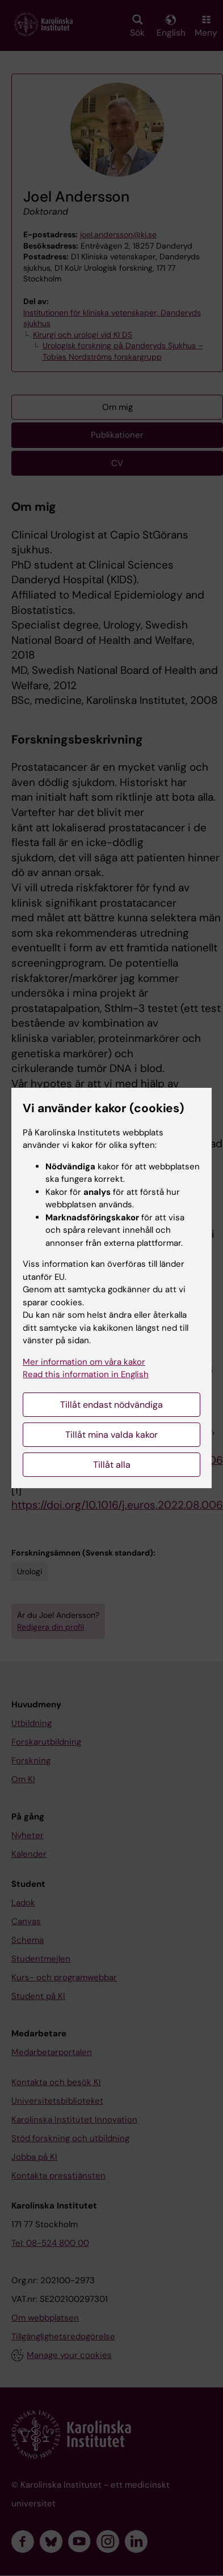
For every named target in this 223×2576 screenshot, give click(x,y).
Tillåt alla (112, 1465)
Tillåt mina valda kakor (111, 1435)
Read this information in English (86, 1374)
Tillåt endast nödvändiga (111, 1405)
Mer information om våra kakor (84, 1362)
